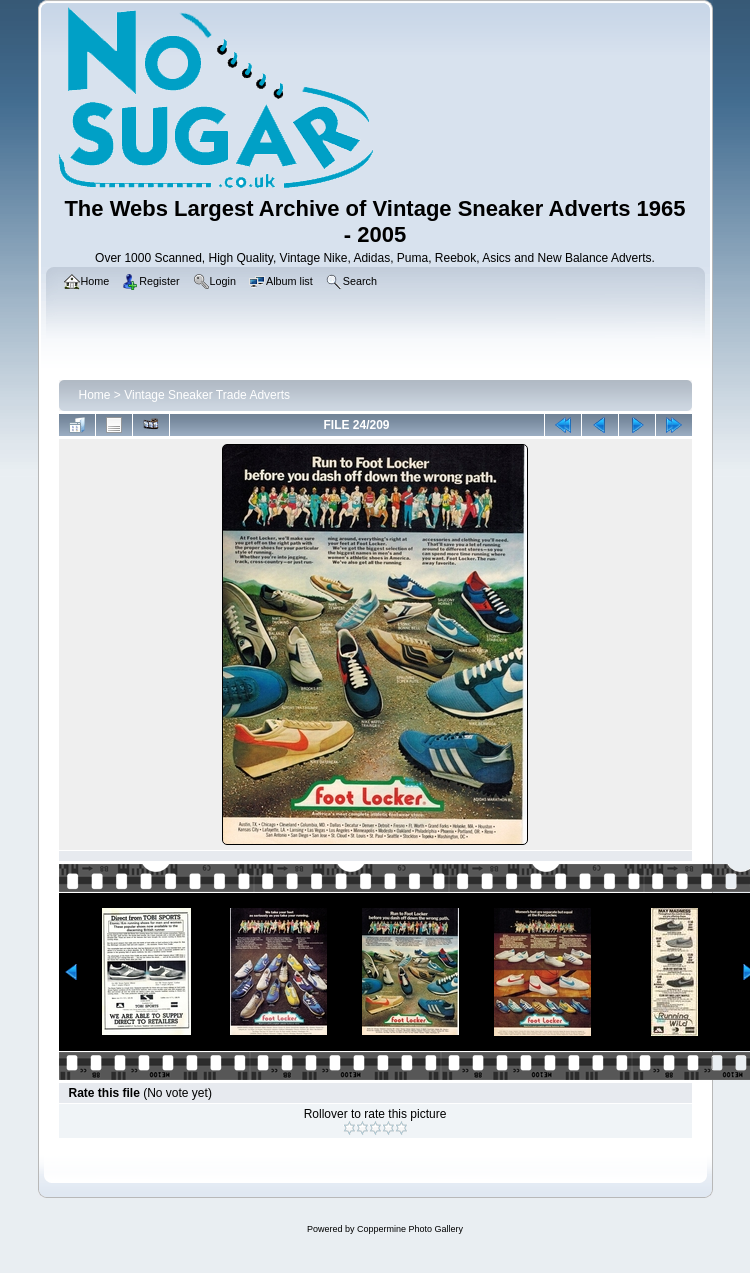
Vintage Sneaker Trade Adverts (207, 395)
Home (95, 395)
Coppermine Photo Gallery (410, 1229)
